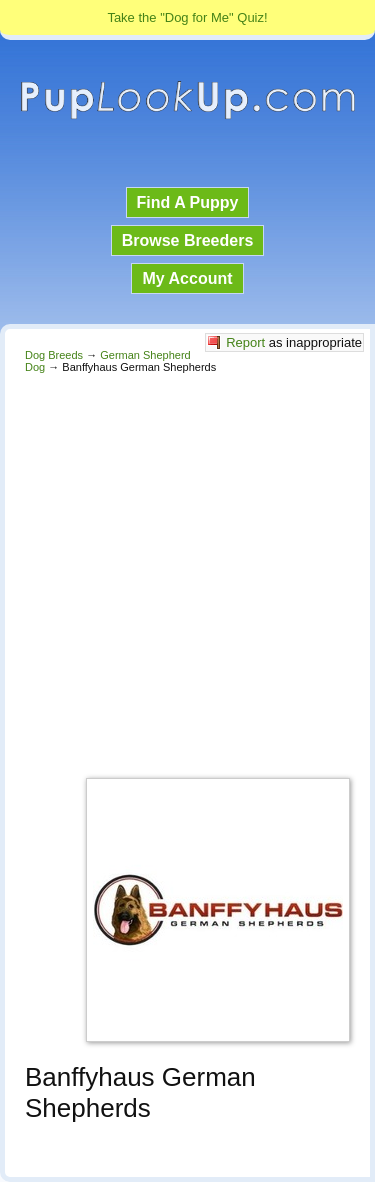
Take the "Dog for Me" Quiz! (187, 17)
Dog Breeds (54, 355)
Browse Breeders (188, 240)
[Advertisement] (187, 570)
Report (245, 342)
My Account (187, 278)
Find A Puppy (188, 202)
